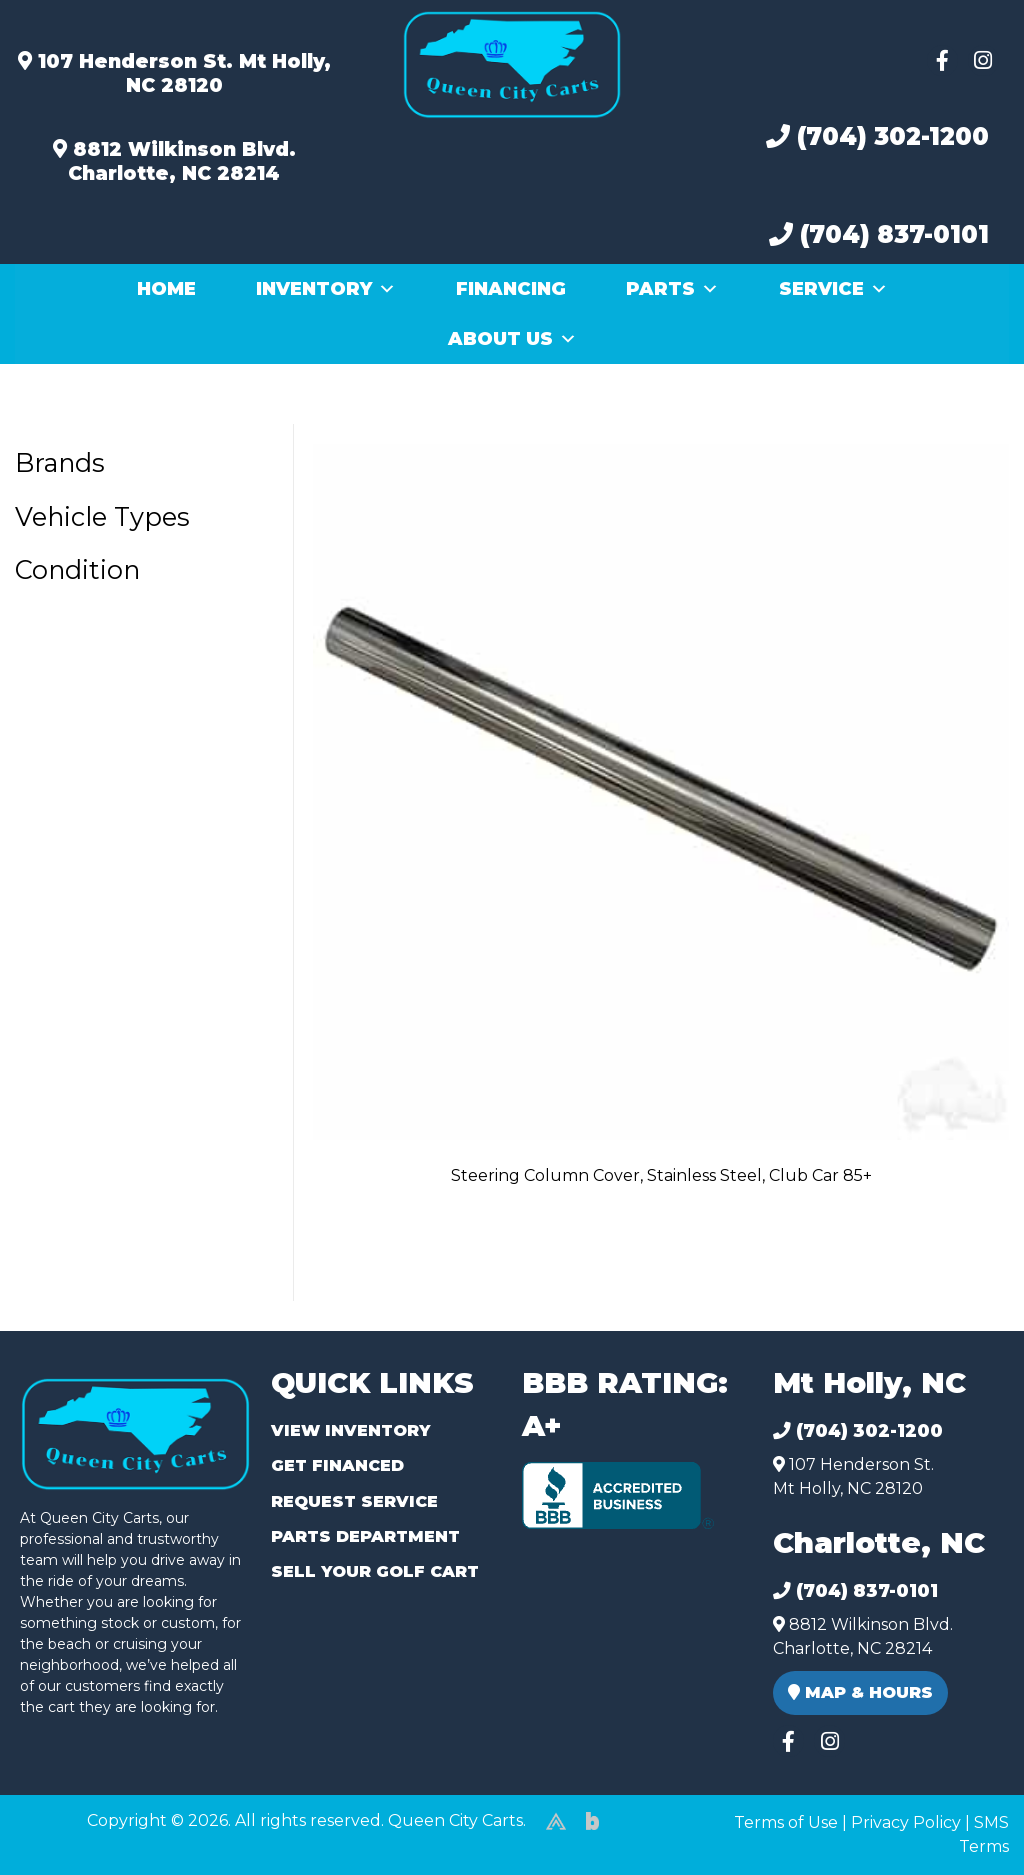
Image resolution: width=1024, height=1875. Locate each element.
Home (166, 289)
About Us (512, 339)
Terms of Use (786, 1822)
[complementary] (964, 1815)
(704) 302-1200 (877, 136)
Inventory (326, 289)
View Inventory (350, 1430)
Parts (672, 289)
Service (833, 289)
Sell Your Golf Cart (375, 1571)
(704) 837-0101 (879, 234)
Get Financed (337, 1465)
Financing (511, 289)
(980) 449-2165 (69, 1836)
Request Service (354, 1501)
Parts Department (365, 1536)
